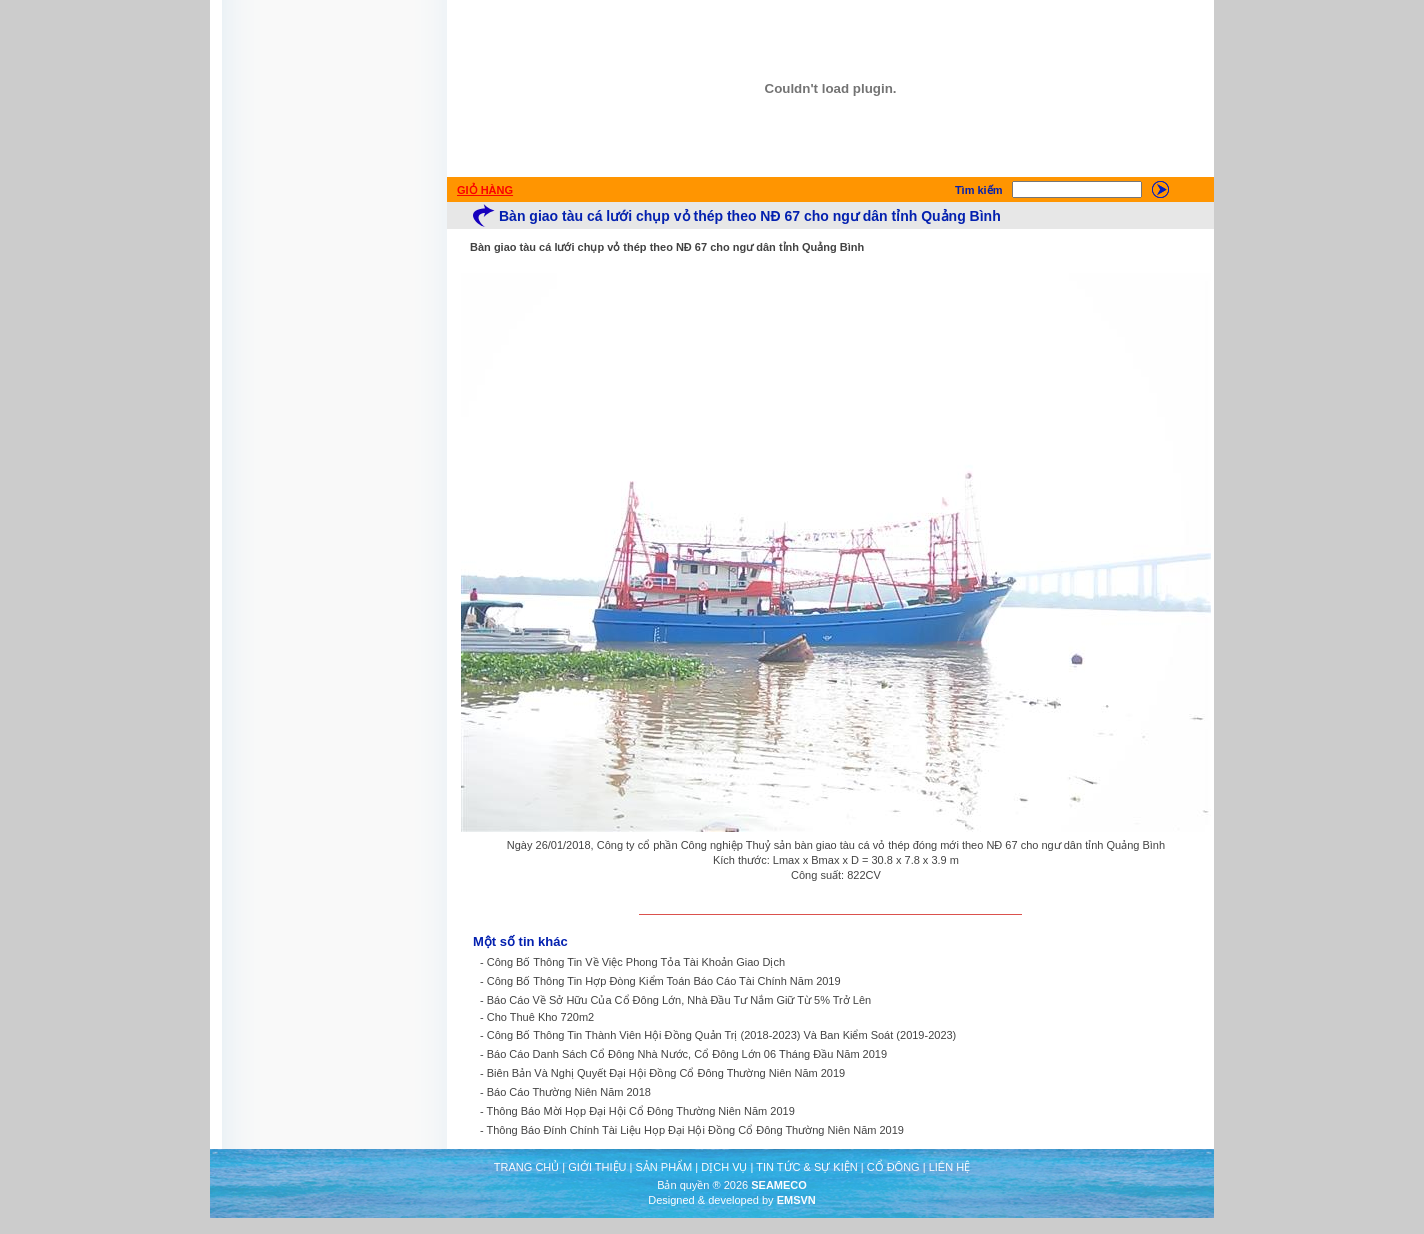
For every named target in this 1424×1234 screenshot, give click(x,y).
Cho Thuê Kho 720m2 (540, 1017)
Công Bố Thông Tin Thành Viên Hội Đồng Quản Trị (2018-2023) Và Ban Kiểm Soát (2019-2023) (722, 1035)
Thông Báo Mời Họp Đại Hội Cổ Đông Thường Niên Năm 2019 (641, 1111)
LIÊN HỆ (949, 1167)
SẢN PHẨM (663, 1167)
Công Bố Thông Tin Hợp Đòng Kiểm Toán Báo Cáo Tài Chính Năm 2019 (664, 981)
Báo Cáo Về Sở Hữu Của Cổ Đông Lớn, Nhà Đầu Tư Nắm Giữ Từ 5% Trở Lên (679, 1000)
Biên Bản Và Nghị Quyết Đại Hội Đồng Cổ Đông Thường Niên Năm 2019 (666, 1073)
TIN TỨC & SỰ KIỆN (806, 1167)
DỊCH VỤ (724, 1167)
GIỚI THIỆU (597, 1167)
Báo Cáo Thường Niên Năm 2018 (569, 1092)
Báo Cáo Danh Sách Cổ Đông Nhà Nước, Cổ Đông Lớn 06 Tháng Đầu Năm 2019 (687, 1054)
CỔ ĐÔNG (893, 1167)
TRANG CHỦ (526, 1167)
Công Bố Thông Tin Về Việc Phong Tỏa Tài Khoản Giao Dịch (636, 962)
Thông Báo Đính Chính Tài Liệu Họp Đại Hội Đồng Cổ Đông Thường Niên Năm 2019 (695, 1130)
